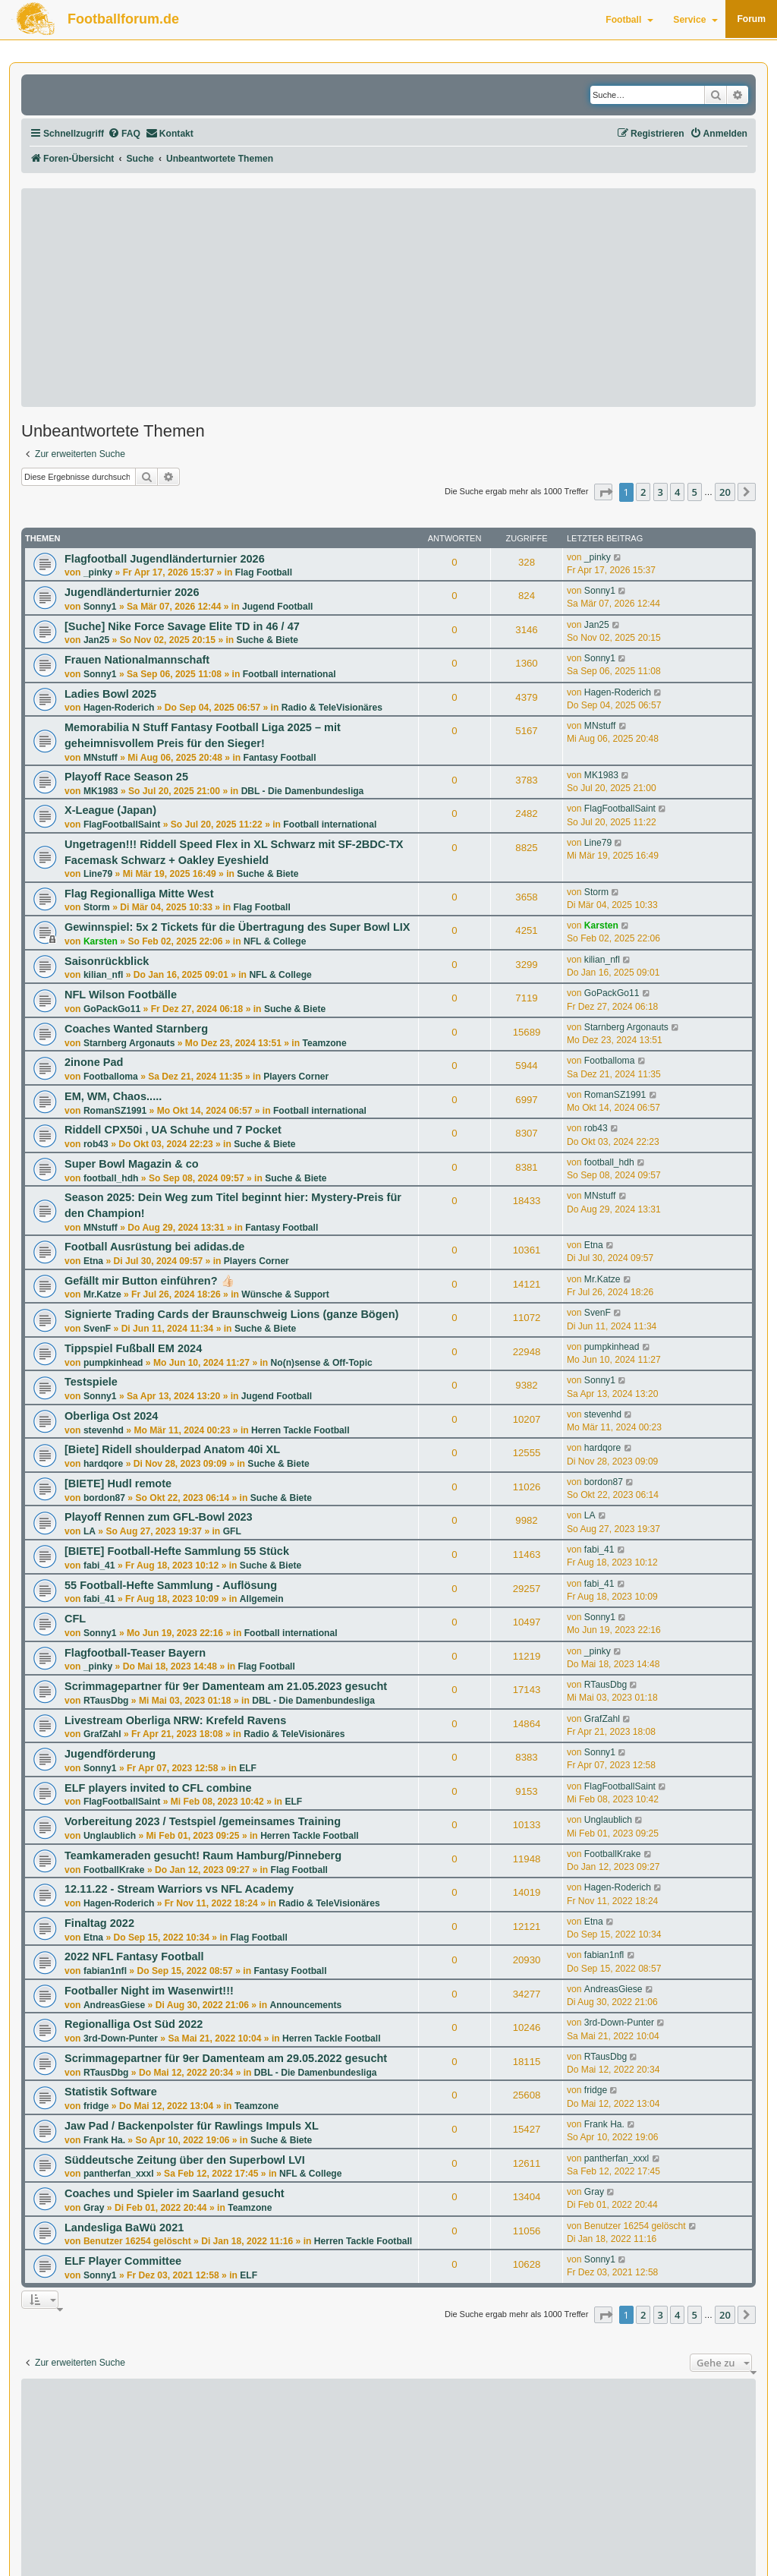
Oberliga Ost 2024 (111, 1416)
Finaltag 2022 (99, 1923)
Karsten (100, 941)
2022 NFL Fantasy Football (134, 1956)
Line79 (97, 874)
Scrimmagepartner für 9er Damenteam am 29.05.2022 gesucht (225, 2058)
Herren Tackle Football (300, 1430)
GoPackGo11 (111, 1009)
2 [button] (643, 492)
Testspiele (91, 1382)
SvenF (97, 1328)
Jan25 (96, 640)
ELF (247, 1768)
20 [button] (725, 492)
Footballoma (110, 1076)
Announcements (305, 2005)
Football (629, 19)
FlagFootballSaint (121, 824)
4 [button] (677, 492)
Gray (94, 2207)
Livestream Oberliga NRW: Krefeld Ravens (175, 1720)
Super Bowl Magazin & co (131, 1164)
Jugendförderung (110, 1754)
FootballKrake (114, 1870)
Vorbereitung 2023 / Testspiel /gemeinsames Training (202, 1821)
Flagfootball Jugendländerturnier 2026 (164, 559)
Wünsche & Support (285, 1294)
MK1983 (100, 791)
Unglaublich (109, 1835)
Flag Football (263, 572)
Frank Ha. (104, 2140)
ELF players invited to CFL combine (158, 1788)
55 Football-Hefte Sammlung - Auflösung (170, 1585)
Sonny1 (100, 606)
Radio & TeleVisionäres (332, 707)
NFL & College (275, 941)
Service (695, 19)
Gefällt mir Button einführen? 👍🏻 (149, 1281)
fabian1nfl (105, 1971)
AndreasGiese (114, 2005)
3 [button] (660, 492)
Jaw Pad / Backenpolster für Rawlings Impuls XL (191, 2126)
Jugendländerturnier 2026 (131, 592)
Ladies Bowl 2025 (110, 694)
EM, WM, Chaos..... (113, 1096)
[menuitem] (124, 134)
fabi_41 (99, 1565)
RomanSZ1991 (114, 1110)
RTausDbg (106, 1700)
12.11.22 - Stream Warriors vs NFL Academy (179, 1889)
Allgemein (262, 1599)
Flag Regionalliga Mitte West (139, 894)
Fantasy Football (280, 757)
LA (89, 1531)
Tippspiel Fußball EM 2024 (133, 1348)
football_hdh (111, 1178)
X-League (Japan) (110, 810)
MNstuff (100, 757)
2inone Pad (93, 1062)
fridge (96, 2106)
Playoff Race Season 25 (126, 777)
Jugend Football (277, 606)
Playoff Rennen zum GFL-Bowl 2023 (158, 1517)
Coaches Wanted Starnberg (136, 1029)
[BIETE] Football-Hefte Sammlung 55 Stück (176, 1551)
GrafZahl (102, 1734)
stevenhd (103, 1430)
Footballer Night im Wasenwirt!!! (149, 1991)
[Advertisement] (388, 297)
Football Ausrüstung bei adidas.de (154, 1247)
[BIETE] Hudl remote (117, 1483)
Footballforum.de (123, 19)
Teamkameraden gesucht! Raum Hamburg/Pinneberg (202, 1855)
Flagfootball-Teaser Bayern (135, 1653)
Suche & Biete (267, 640)
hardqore (103, 1463)
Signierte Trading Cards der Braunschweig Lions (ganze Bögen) (231, 1314)
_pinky (97, 572)
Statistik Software (110, 2092)
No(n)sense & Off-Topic (322, 1362)
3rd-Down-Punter (120, 2038)
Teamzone (324, 1043)
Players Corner (296, 1076)
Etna (93, 1261)
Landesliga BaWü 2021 (124, 2227)
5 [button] (694, 492)
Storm (96, 907)
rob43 (96, 1144)
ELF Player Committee (122, 2261)
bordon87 (104, 1498)
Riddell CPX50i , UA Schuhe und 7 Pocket (173, 1130)
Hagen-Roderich (118, 707)
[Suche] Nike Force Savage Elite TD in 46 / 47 (182, 626)
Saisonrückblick (106, 961)
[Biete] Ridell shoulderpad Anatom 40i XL (172, 1449)
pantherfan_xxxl (118, 2173)
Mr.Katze (102, 1294)
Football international (289, 674)
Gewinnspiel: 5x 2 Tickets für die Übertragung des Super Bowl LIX (237, 927)
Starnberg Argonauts (129, 1043)
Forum (751, 19)
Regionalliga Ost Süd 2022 (133, 2024)
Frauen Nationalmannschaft (136, 660)
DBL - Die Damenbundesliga (302, 791)
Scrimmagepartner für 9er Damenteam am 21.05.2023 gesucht (225, 1686)
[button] (603, 492)
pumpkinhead (113, 1362)
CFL (75, 1619)
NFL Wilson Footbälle (120, 994)
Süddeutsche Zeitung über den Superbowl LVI (184, 2160)
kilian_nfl (103, 975)
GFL (232, 1531)
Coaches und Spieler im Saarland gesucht (174, 2193)
